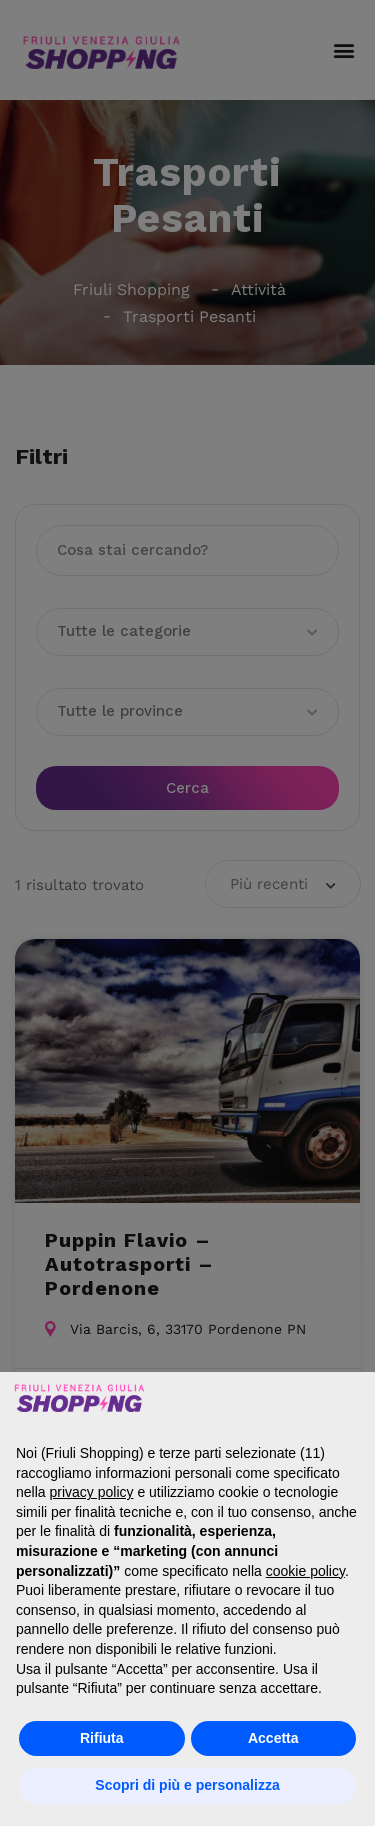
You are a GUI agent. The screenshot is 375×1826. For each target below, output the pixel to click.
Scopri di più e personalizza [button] (187, 1785)
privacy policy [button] (91, 1492)
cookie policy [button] (305, 1571)
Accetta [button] (273, 1738)
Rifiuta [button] (102, 1738)
